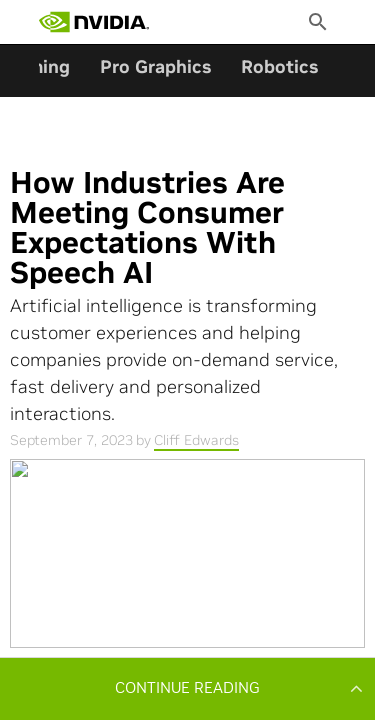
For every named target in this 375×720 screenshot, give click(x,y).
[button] (187, 688)
